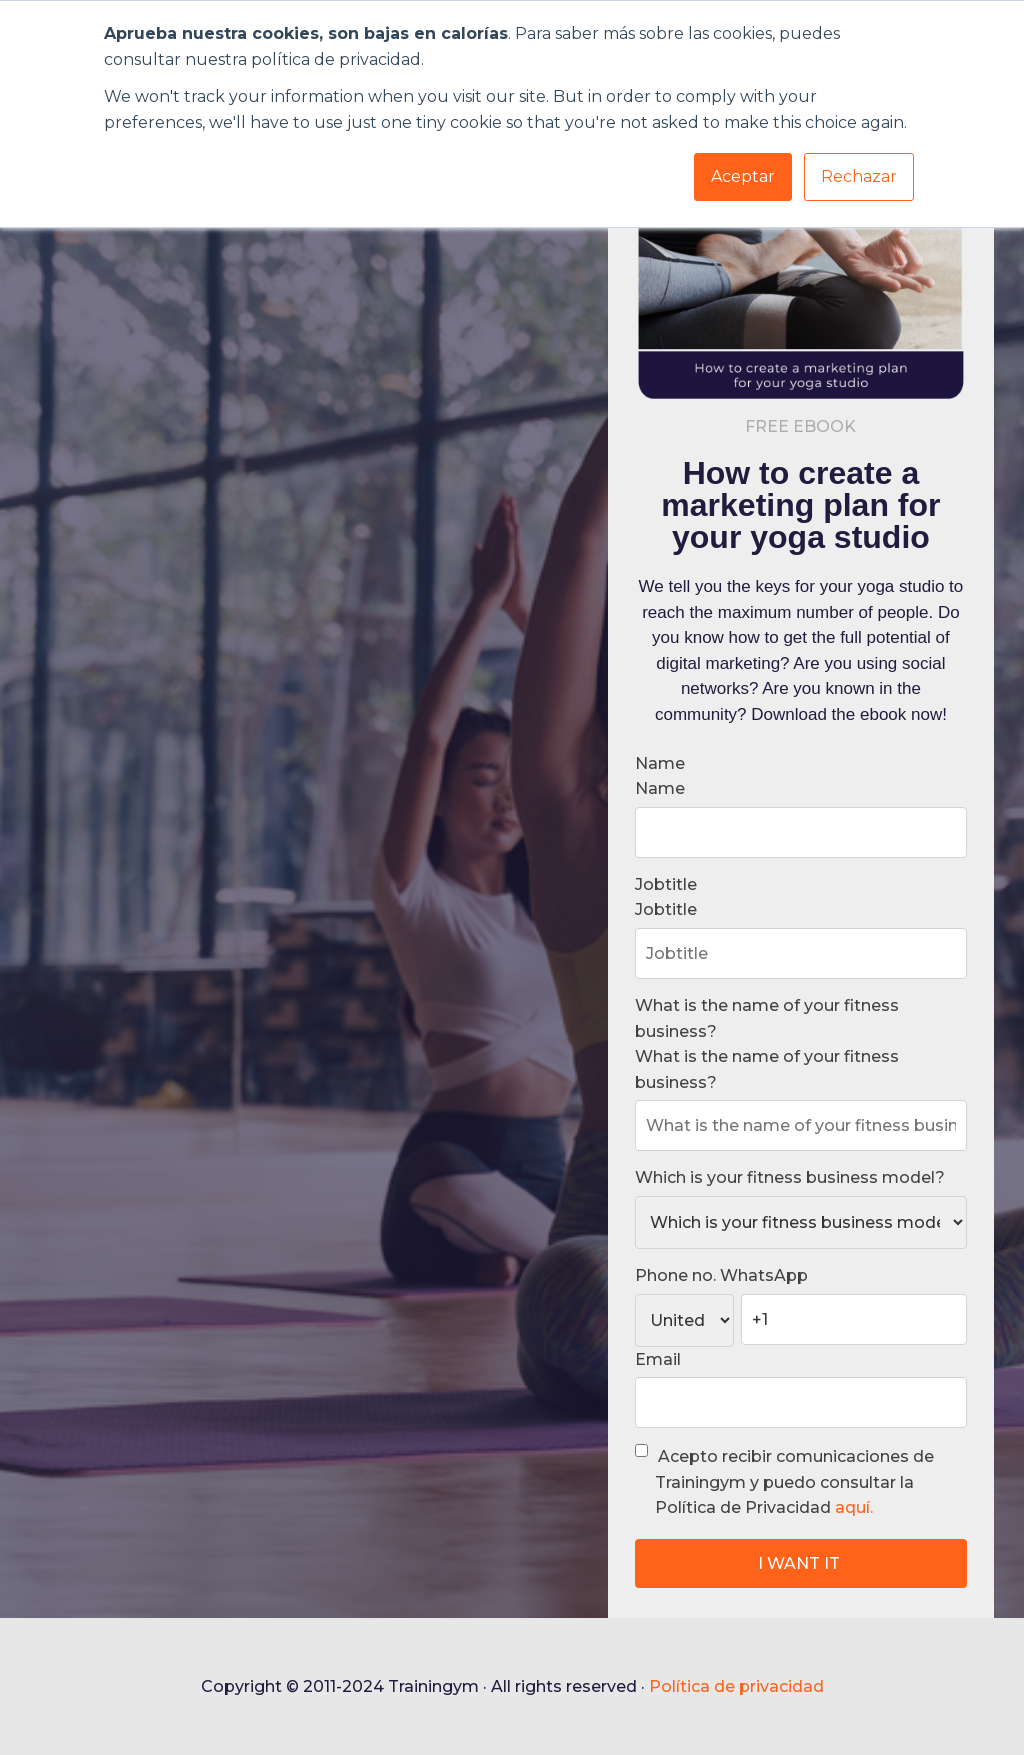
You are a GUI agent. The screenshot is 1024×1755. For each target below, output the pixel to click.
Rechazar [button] (859, 176)
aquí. (854, 1507)
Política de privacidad (736, 1686)
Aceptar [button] (743, 176)
